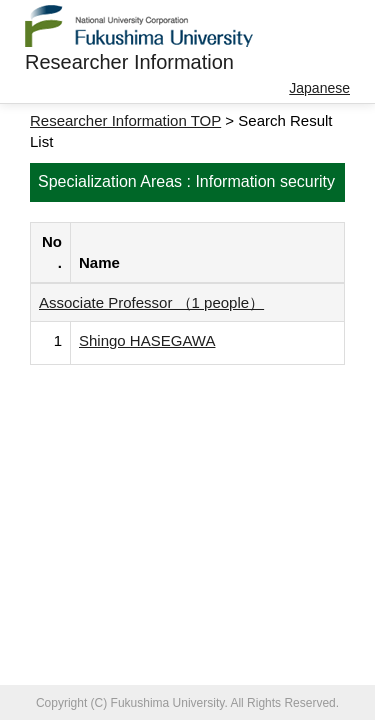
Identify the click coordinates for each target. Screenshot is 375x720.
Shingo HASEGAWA (147, 340)
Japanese (319, 88)
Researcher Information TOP (125, 120)
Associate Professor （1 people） (151, 302)
